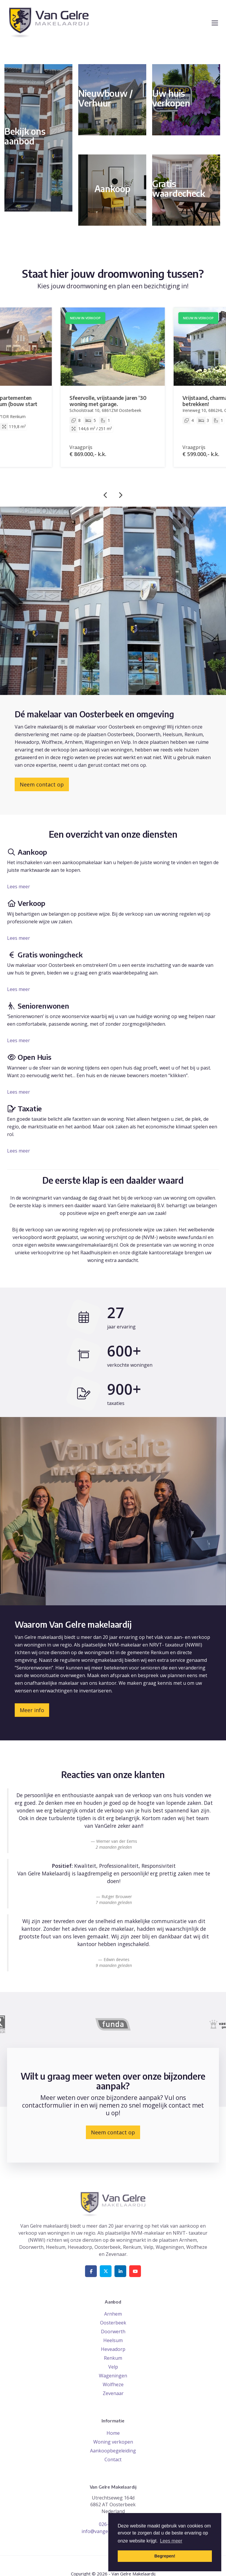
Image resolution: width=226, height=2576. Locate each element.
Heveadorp (113, 2349)
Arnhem (113, 2314)
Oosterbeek (113, 2322)
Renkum (113, 2358)
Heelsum (113, 2340)
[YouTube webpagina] (135, 2271)
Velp (113, 2367)
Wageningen (113, 2375)
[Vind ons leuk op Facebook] (91, 2271)
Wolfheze (113, 2384)
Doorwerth (113, 2331)
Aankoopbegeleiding (113, 2450)
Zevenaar (113, 2393)
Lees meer (18, 886)
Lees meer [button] (171, 2540)
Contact (113, 2459)
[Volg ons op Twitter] (106, 2271)
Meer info (32, 1710)
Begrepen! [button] (164, 2556)
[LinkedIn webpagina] (120, 2271)
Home (113, 2433)
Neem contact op (42, 784)
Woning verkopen (113, 2442)
